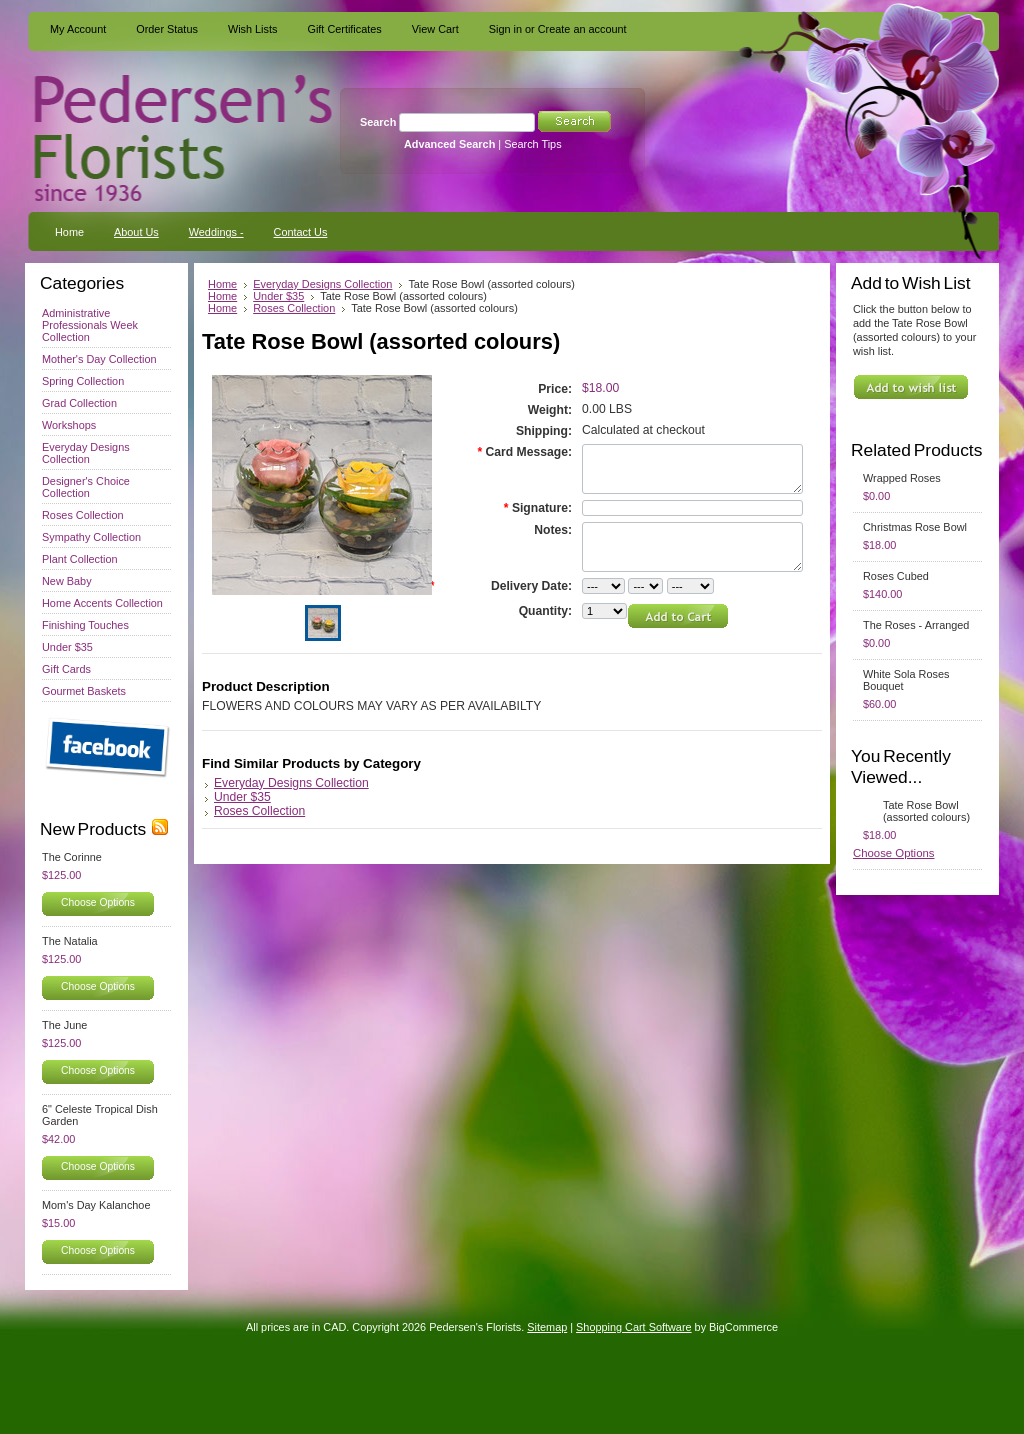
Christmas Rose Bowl (915, 527)
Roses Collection (83, 515)
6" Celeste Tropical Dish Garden (100, 1115)
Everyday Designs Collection (86, 453)
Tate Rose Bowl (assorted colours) (926, 811)
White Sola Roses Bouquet (906, 680)
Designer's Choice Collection (86, 487)
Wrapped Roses (902, 478)
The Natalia (70, 941)
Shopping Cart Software (633, 1327)
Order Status (167, 29)
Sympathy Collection (91, 537)
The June (64, 1025)
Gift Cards (66, 669)
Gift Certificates (344, 29)
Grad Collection (79, 403)
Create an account (582, 29)
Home (222, 284)
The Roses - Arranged (916, 625)
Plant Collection (80, 559)
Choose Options (98, 902)
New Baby (67, 581)
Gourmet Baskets (84, 691)
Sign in (505, 29)
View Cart (435, 29)
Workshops (69, 425)
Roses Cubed (896, 576)
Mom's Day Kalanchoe (96, 1205)
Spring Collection (83, 381)
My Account (78, 29)
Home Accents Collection (102, 603)
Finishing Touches (85, 625)
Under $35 (67, 647)
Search (378, 122)
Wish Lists (253, 29)
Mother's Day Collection (99, 359)
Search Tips (532, 144)
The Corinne (72, 857)
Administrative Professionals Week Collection (90, 325)
